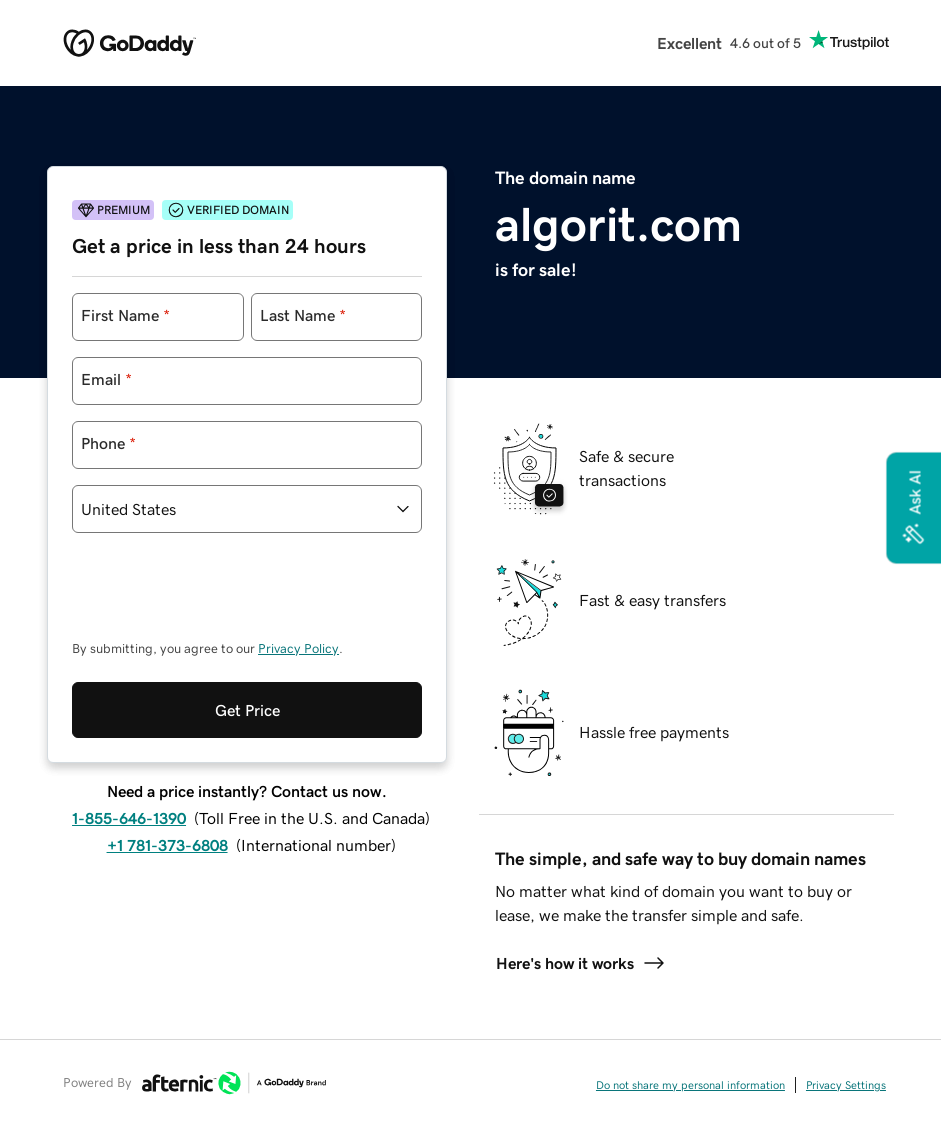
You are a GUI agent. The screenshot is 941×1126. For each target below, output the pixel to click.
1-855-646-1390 (129, 818)
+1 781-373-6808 (167, 845)
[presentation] (224, 596)
